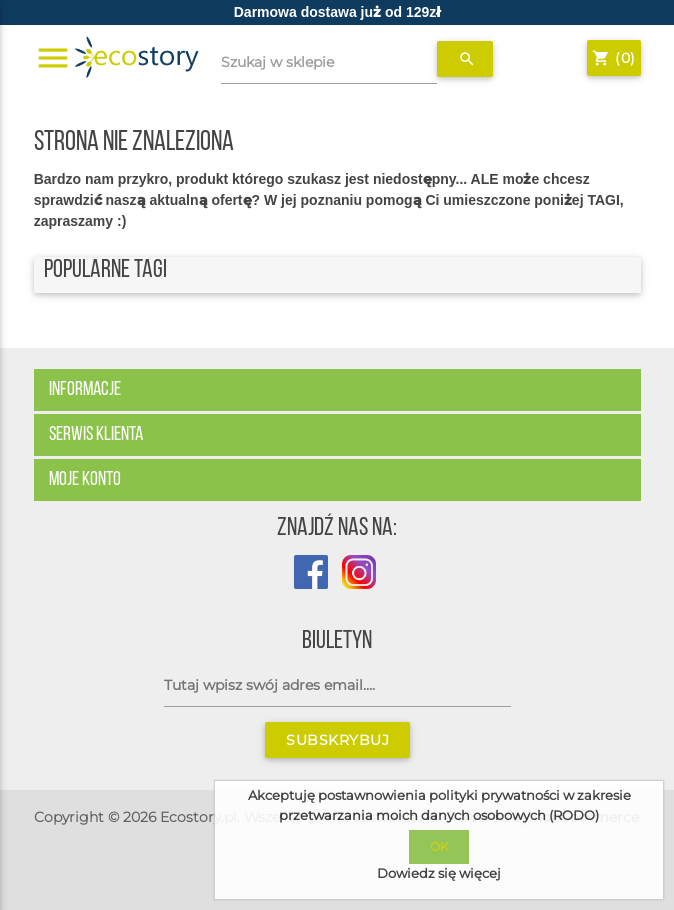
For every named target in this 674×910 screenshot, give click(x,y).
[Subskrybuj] (337, 685)
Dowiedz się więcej (439, 873)
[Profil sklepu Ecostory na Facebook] (311, 583)
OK (439, 846)
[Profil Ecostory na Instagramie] (354, 583)
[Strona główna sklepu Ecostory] (137, 58)
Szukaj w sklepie (277, 62)
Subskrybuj (337, 740)
